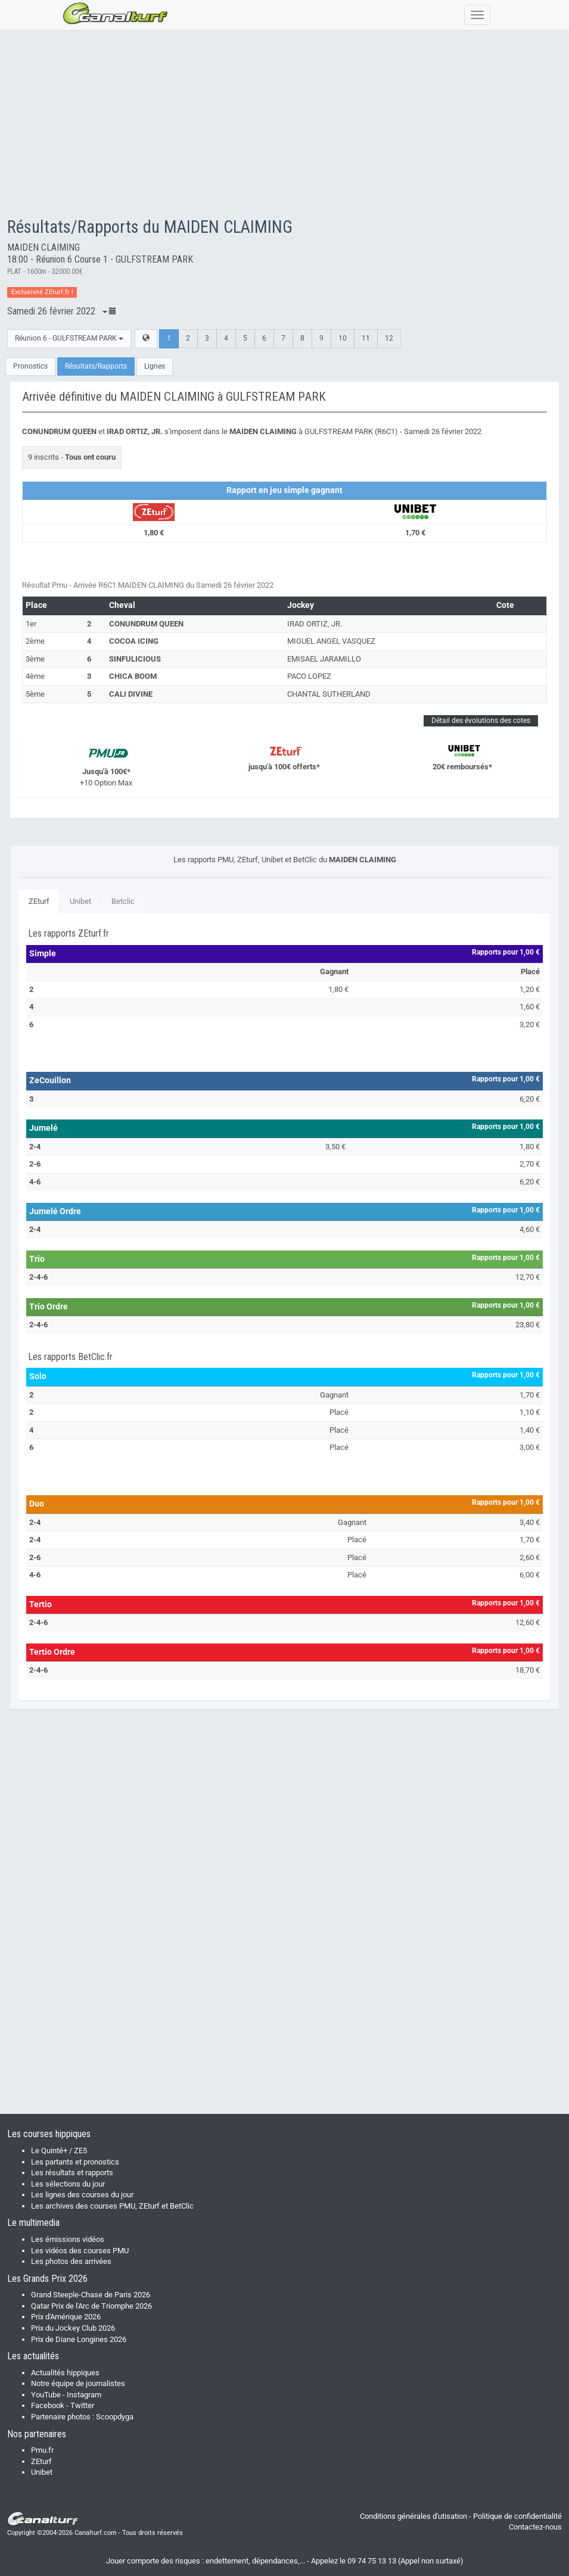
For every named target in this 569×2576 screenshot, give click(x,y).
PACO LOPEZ (309, 676)
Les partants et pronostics (75, 2161)
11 (366, 338)
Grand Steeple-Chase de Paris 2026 (90, 2294)
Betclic (123, 901)
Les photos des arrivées (71, 2261)
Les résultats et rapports (72, 2172)
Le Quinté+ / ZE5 (59, 2150)
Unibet (80, 901)
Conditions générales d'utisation (413, 2516)
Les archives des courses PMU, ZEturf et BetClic (112, 2205)
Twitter (82, 2405)
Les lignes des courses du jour (82, 2194)
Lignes (154, 366)
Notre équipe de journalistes (78, 2383)
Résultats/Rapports (96, 366)
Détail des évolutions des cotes (480, 720)
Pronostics (30, 366)
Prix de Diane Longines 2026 (78, 2339)
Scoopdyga (114, 2416)
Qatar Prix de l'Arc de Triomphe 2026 (91, 2305)
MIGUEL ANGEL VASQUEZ (331, 641)
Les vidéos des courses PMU (80, 2250)
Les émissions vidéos (67, 2239)
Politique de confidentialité (517, 2516)
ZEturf (39, 901)
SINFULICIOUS (135, 658)
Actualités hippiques (65, 2372)
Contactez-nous (535, 2526)
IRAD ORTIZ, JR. (314, 623)
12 (389, 338)
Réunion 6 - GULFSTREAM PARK (69, 338)
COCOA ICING (133, 641)
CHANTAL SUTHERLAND (329, 694)
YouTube (46, 2394)
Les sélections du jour (68, 2183)
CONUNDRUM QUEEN (146, 623)
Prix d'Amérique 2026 (66, 2316)
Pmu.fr (42, 2450)
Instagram (84, 2394)
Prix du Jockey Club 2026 (73, 2328)
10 (342, 338)
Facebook (47, 2405)
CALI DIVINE (131, 694)
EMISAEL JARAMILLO (324, 658)
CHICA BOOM (133, 676)
